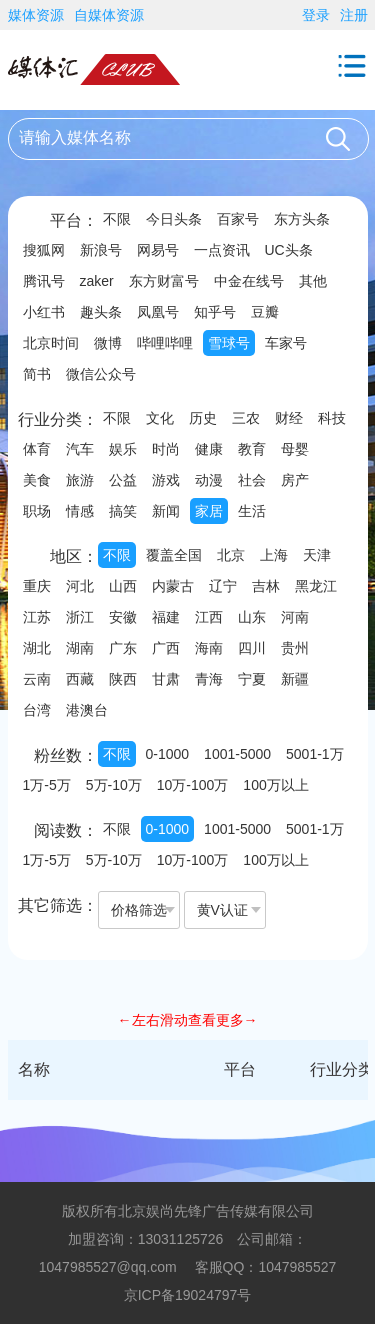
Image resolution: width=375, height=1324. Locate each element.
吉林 (266, 586)
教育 (252, 449)
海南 (209, 648)
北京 (231, 555)
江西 (209, 617)
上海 (274, 555)
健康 (209, 449)
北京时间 (51, 343)
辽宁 (223, 586)
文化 (160, 418)
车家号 (286, 343)
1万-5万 (47, 785)
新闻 (166, 511)
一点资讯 (222, 250)
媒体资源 (36, 15)
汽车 (80, 449)
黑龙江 (316, 586)
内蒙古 (173, 586)
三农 (246, 418)
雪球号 (229, 343)
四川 (252, 648)
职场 (37, 511)
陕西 (123, 679)
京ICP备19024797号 (188, 1295)
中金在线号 (249, 281)
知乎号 (215, 312)
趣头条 (101, 312)
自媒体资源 (109, 15)
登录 (316, 15)
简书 (37, 374)
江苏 (37, 617)
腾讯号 (44, 281)
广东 (123, 648)
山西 (123, 586)
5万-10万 (114, 785)
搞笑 (123, 511)
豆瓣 (265, 312)
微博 (108, 343)
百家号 (238, 219)
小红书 (44, 312)
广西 (166, 648)
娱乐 (123, 449)
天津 (317, 555)
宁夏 (252, 679)
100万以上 (275, 785)
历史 (203, 418)
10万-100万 (193, 785)
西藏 (80, 679)
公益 (123, 480)
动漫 (209, 480)
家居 (209, 511)
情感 (80, 511)
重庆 (37, 586)
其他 (313, 281)
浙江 (80, 617)
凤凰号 (158, 312)
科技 (332, 418)
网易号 (158, 250)
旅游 (80, 480)
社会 (252, 480)
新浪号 (101, 250)
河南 (295, 617)
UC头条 (289, 250)
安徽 (123, 617)
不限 (117, 219)
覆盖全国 (174, 555)
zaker (97, 281)
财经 (289, 418)
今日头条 (174, 219)
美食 (37, 480)
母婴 (295, 449)
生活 (252, 511)
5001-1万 (315, 754)
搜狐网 (44, 250)
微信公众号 (101, 374)
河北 (80, 586)
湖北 (37, 648)
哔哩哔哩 (165, 343)
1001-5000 (237, 754)
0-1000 (168, 754)
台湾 (37, 710)
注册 (354, 15)
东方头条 (302, 219)
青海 (209, 679)
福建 (166, 617)
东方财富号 (164, 281)
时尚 (166, 449)
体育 (37, 449)
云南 (37, 679)
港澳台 (87, 710)
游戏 (166, 480)
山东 (252, 617)
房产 (295, 480)
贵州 (295, 648)
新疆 (295, 679)
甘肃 (166, 679)
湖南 (80, 648)
